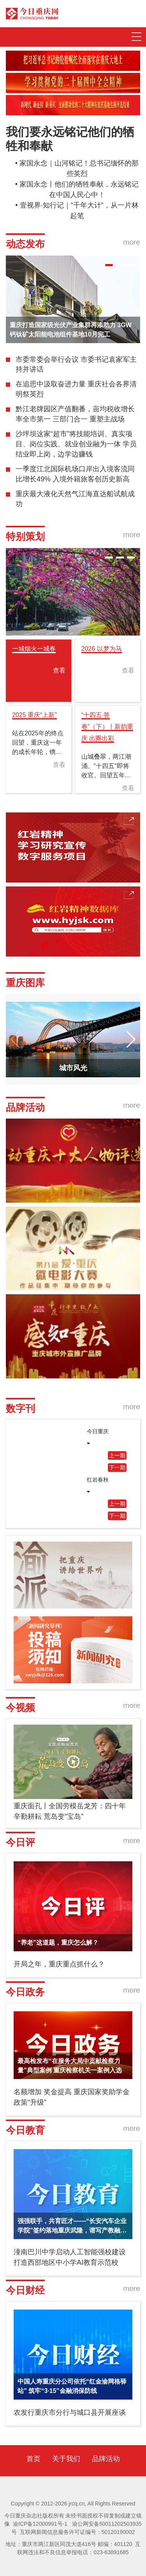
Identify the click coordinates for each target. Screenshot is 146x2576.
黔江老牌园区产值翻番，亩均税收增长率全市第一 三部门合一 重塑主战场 (75, 414)
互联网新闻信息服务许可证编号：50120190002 (77, 2532)
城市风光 (73, 1068)
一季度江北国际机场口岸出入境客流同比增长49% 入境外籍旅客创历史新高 (75, 474)
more (131, 242)
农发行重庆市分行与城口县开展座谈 (70, 2412)
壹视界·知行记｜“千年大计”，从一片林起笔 (79, 210)
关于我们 (66, 2459)
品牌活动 (106, 2459)
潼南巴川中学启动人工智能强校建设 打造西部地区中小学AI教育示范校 (70, 2257)
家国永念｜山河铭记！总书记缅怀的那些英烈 (79, 168)
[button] (109, 265)
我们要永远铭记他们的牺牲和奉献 (70, 138)
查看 (59, 670)
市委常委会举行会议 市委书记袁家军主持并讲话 (76, 365)
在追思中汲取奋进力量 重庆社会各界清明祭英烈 (76, 389)
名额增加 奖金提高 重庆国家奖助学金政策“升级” (72, 2097)
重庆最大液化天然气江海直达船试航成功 (75, 499)
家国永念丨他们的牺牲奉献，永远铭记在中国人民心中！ (79, 189)
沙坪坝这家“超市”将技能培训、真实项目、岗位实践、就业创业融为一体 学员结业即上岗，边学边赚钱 (76, 444)
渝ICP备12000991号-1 (40, 2524)
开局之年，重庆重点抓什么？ (59, 1964)
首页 (33, 2459)
